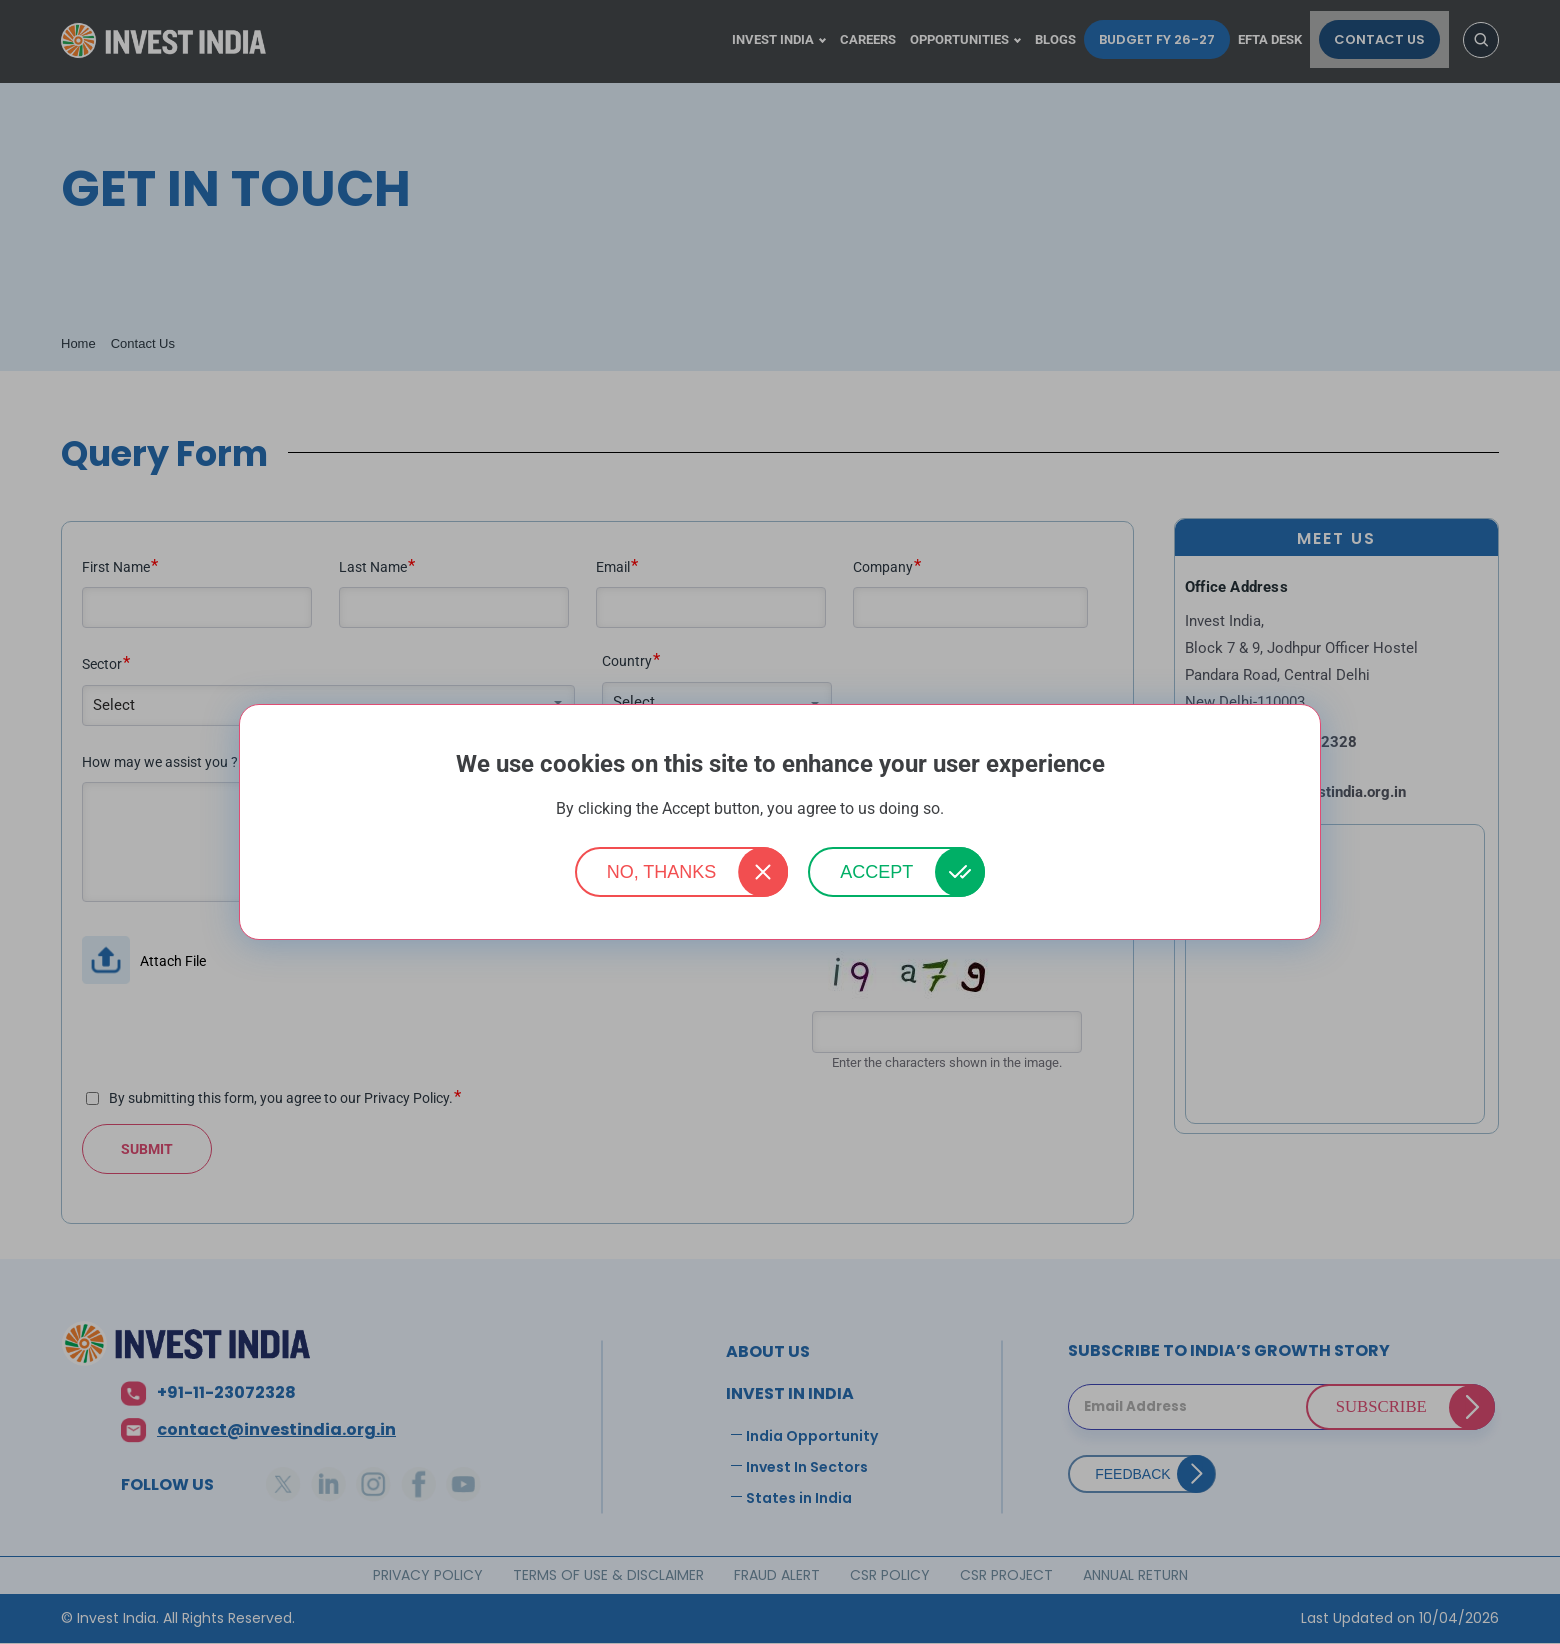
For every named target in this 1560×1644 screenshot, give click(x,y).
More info (976, 809)
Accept (876, 872)
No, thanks (662, 872)
